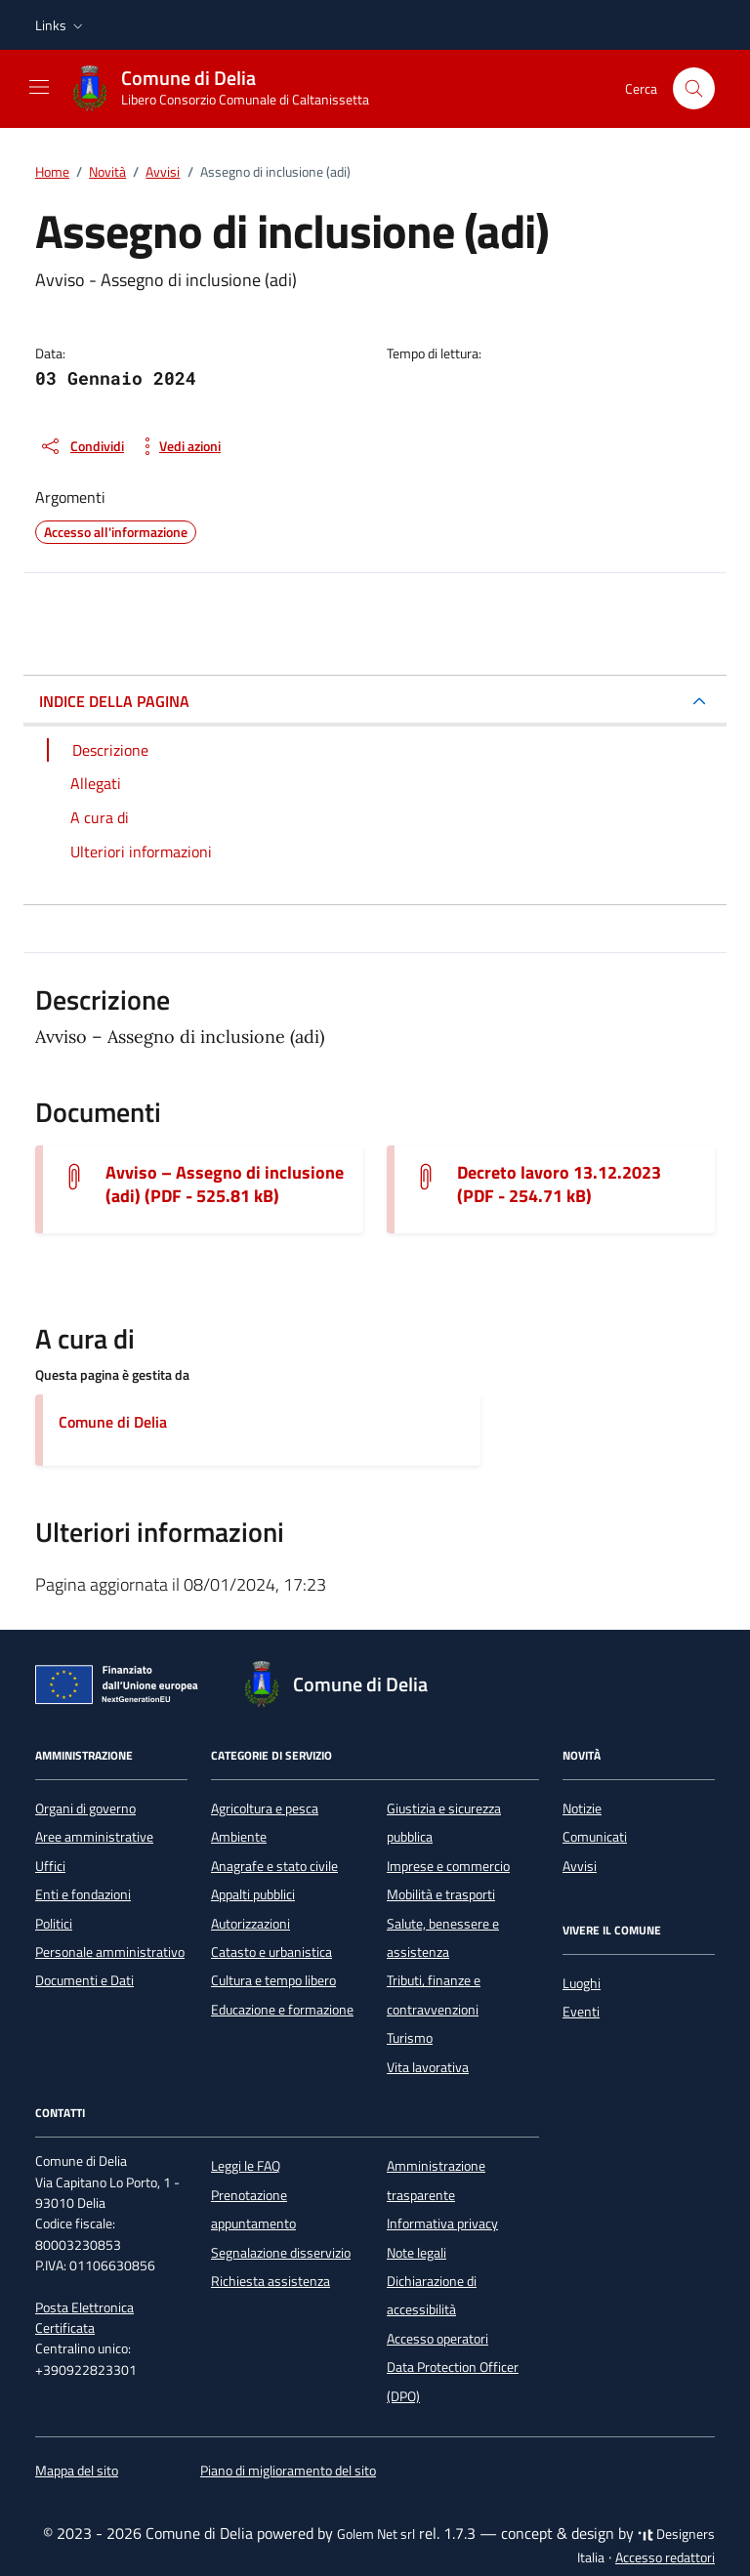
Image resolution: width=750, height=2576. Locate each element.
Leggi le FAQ (245, 2166)
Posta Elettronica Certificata (84, 2318)
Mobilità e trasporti (441, 1894)
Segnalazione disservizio (281, 2253)
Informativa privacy (442, 2223)
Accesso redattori (665, 2557)
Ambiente (239, 1837)
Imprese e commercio (448, 1866)
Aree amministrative (94, 1837)
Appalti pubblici (253, 1894)
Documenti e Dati (84, 1980)
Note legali (416, 2253)
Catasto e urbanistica (271, 1952)
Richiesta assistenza (270, 2281)
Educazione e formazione (282, 2009)
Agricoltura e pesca (264, 1808)
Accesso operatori (437, 2338)
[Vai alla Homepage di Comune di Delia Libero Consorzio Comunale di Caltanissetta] (229, 88)
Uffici (50, 1866)
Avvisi (579, 1866)
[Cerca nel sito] (694, 88)
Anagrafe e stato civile (274, 1866)
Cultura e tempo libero (273, 1980)
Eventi (581, 2011)
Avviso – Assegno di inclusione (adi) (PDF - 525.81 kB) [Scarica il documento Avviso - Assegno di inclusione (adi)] (224, 1184)
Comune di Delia (113, 1421)
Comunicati (594, 1837)
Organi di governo (85, 1808)
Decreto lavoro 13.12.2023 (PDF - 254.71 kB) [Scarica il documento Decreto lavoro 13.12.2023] (559, 1184)
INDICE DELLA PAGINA (114, 701)
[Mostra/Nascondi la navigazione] (39, 87)
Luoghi (581, 1983)
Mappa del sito (76, 2470)
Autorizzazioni (250, 1923)
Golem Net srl (376, 2534)
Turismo (410, 2038)
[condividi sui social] (81, 446)
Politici (53, 1923)
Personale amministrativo (110, 1952)
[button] (61, 25)
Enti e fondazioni (83, 1894)
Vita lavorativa (428, 2067)
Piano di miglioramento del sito (288, 2470)
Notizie (582, 1808)
